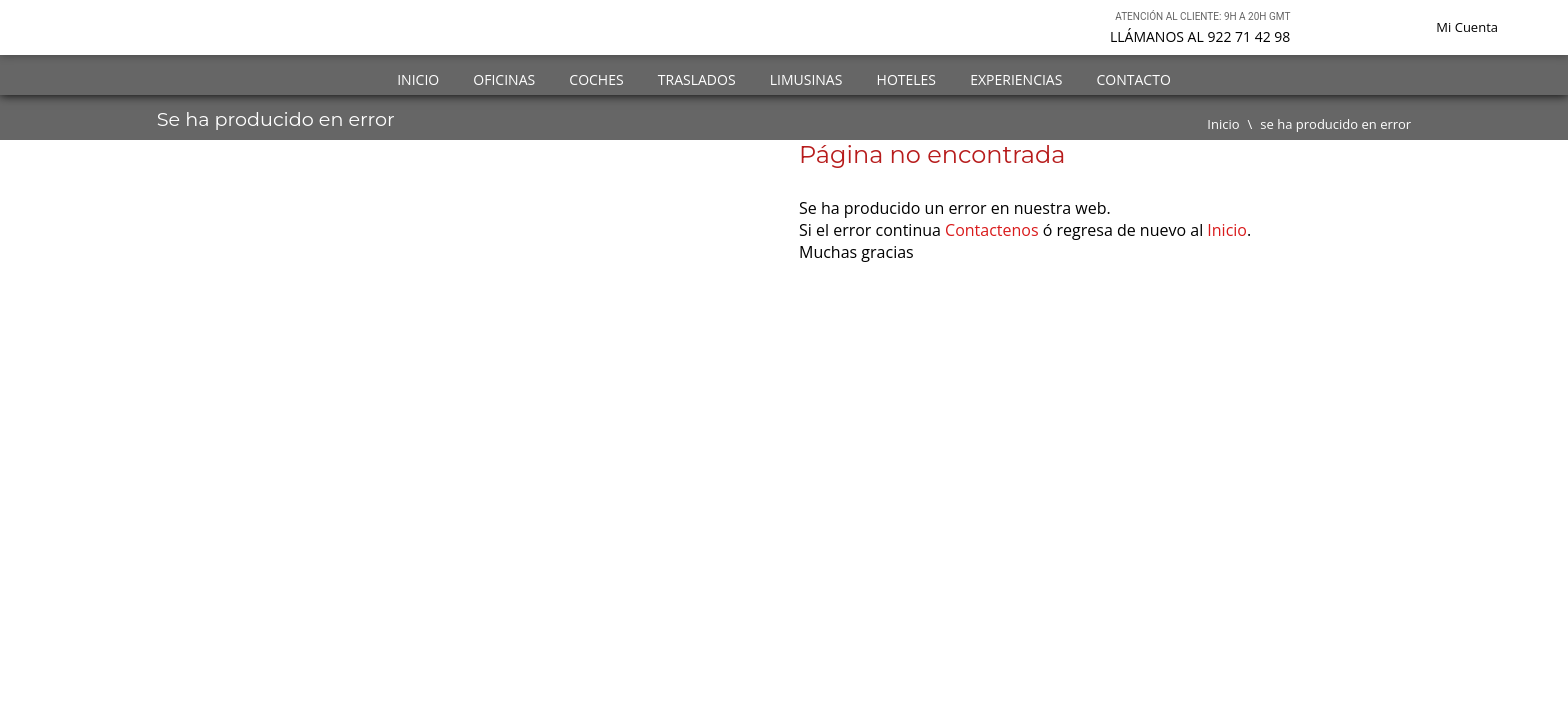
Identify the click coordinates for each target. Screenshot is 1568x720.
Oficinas (504, 79)
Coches (596, 79)
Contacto (1134, 79)
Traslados (697, 79)
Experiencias (1016, 79)
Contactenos (992, 230)
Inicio (418, 79)
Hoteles (906, 79)
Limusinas (806, 79)
